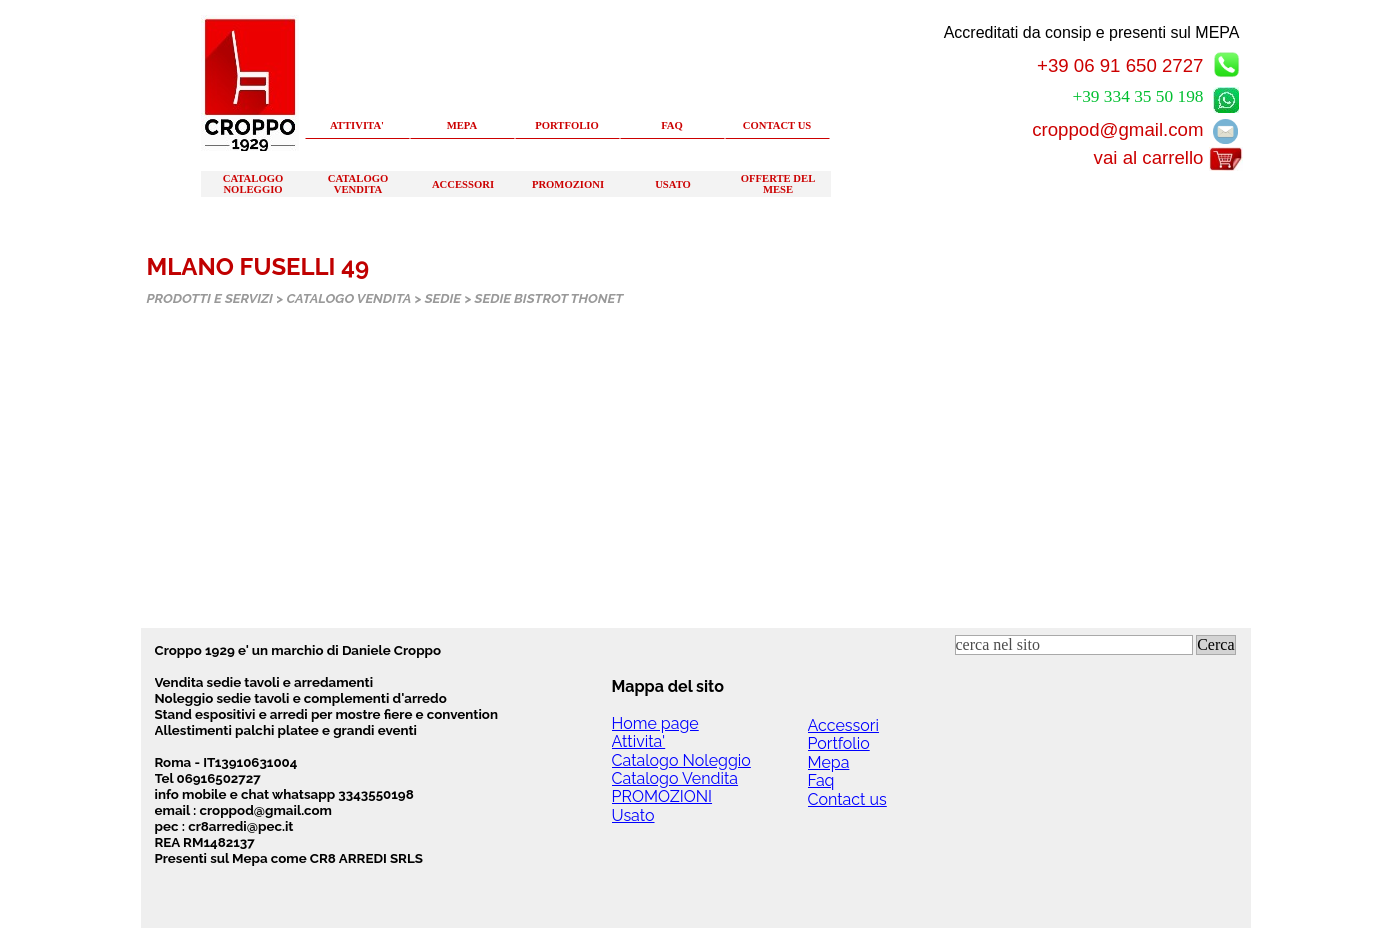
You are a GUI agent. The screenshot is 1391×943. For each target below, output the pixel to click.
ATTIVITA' (357, 125)
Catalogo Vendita (675, 778)
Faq (821, 780)
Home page (655, 723)
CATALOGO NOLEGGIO (253, 184)
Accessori (843, 725)
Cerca (1215, 644)
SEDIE (443, 298)
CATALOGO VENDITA (358, 184)
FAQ (672, 125)
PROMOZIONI (568, 184)
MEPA (462, 125)
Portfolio (839, 743)
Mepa (829, 762)
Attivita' (639, 741)
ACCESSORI (463, 184)
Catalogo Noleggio (681, 760)
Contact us (847, 799)
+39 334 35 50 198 (1137, 96)
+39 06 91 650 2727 (1120, 65)
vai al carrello (1149, 157)
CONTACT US (777, 125)
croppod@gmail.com (1117, 129)
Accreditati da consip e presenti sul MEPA (1092, 32)
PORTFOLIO (567, 125)
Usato (633, 815)
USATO (673, 184)
